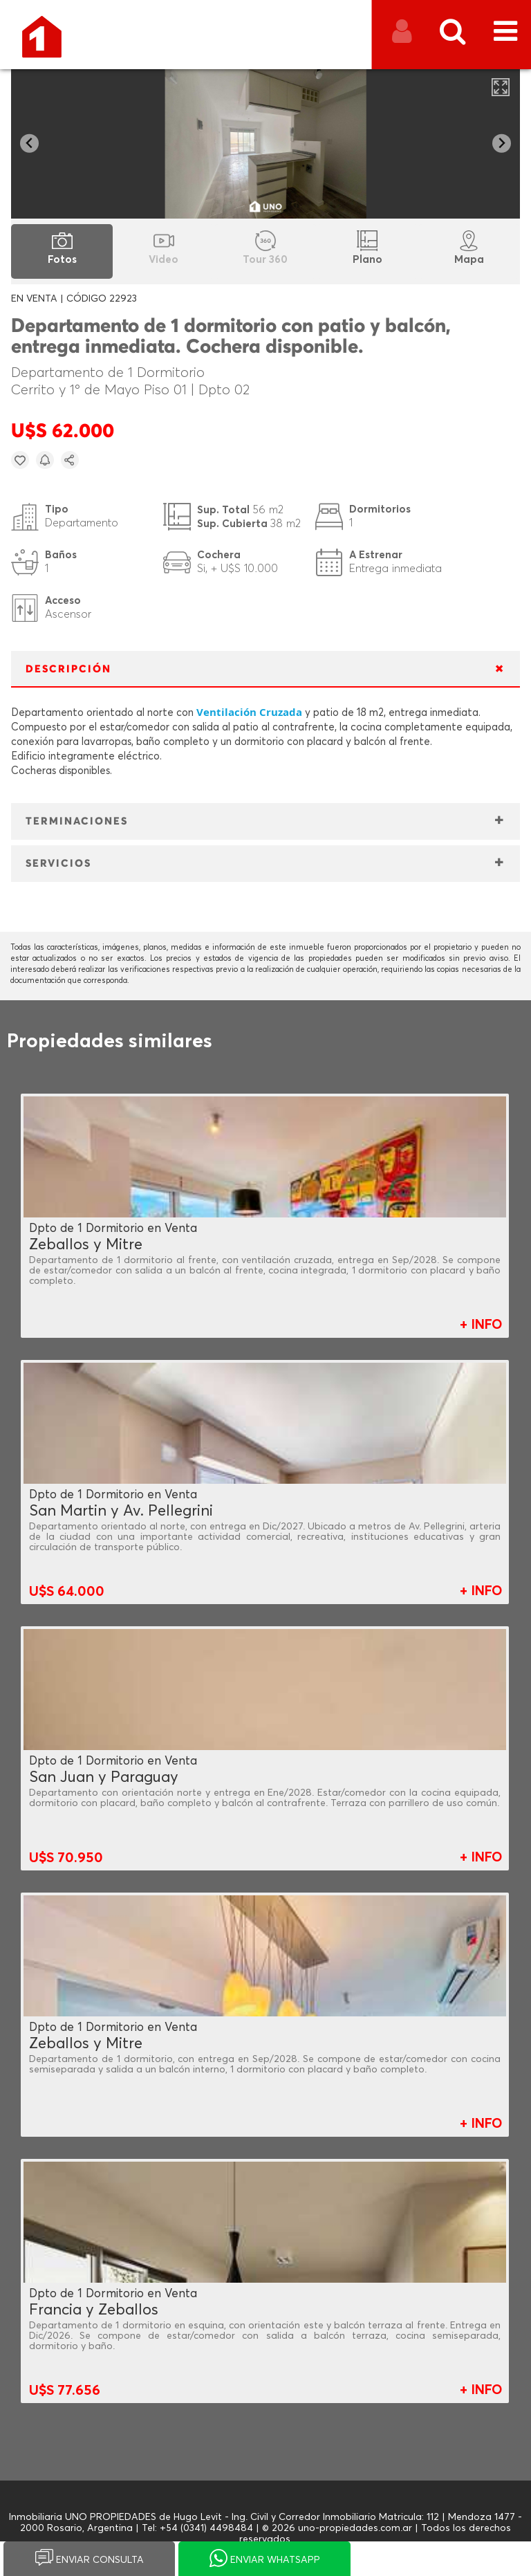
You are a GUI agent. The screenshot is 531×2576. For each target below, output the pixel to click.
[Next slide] (501, 143)
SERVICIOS (58, 863)
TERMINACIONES (77, 821)
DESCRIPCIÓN (68, 669)
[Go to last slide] (29, 143)
